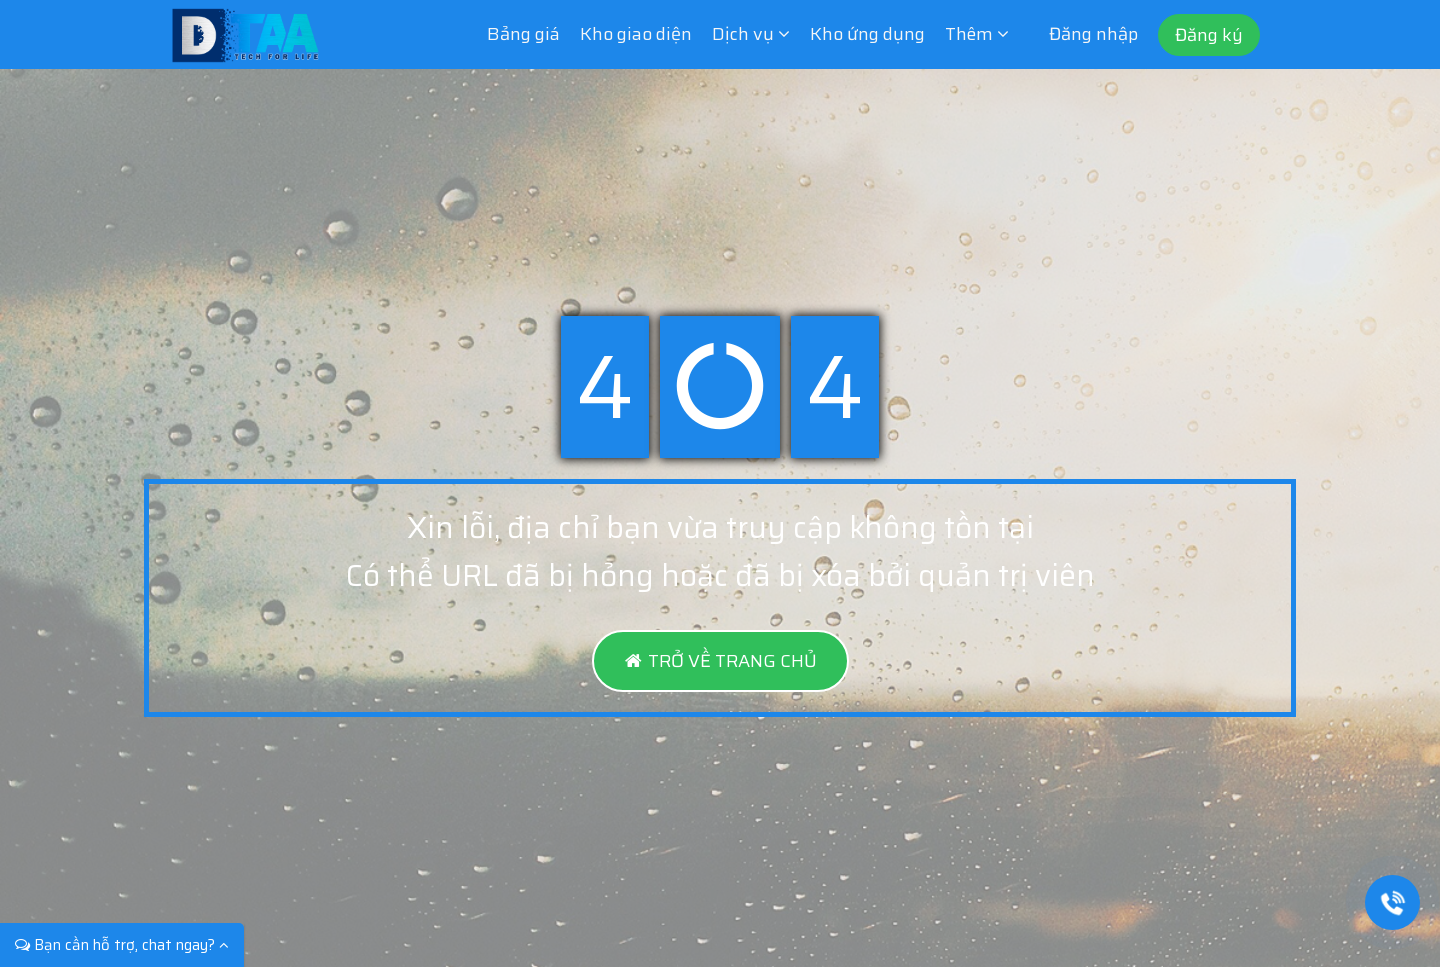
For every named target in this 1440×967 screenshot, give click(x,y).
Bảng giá (523, 34)
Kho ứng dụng (867, 34)
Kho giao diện (636, 34)
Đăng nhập (1093, 34)
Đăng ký (1209, 35)
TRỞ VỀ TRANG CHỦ (720, 661)
